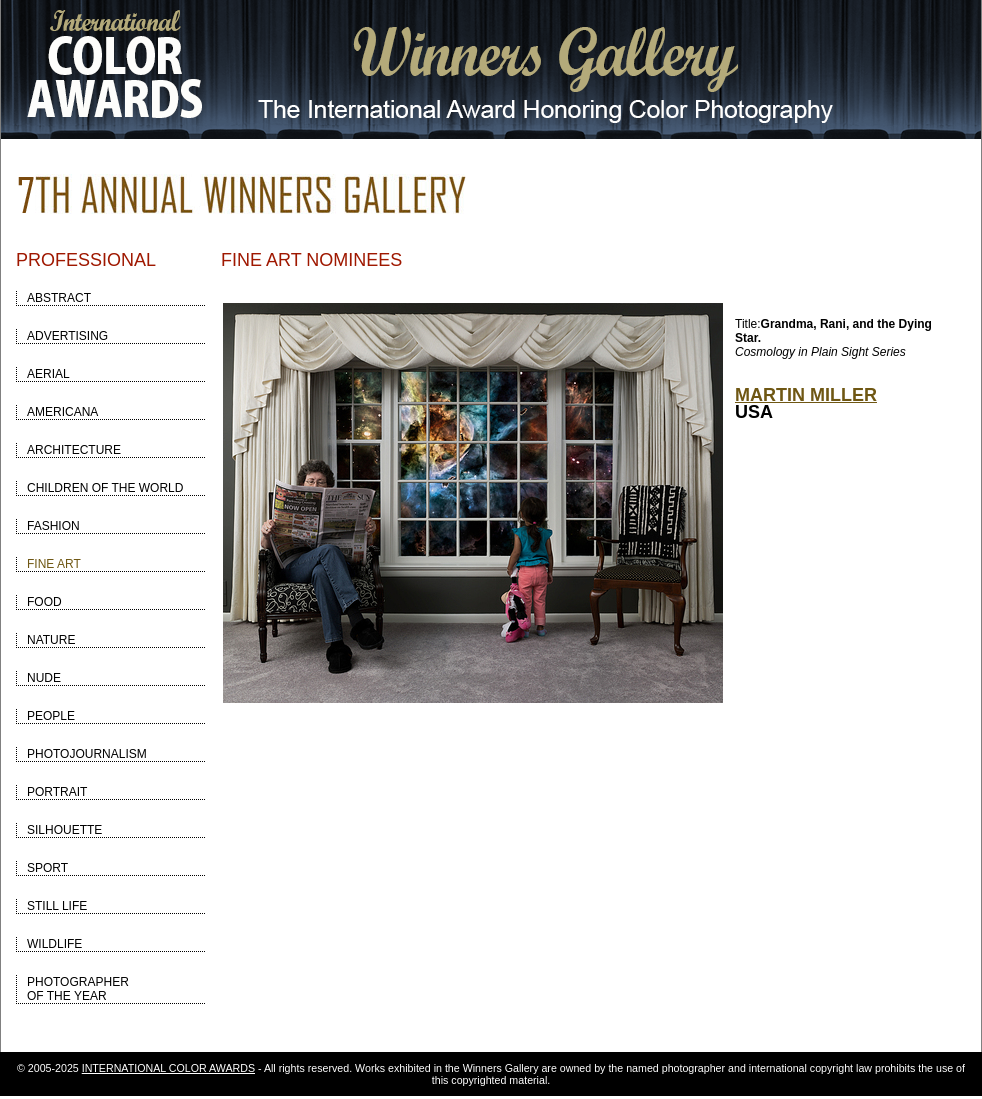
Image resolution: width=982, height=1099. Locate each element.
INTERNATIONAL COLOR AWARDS (168, 1068)
